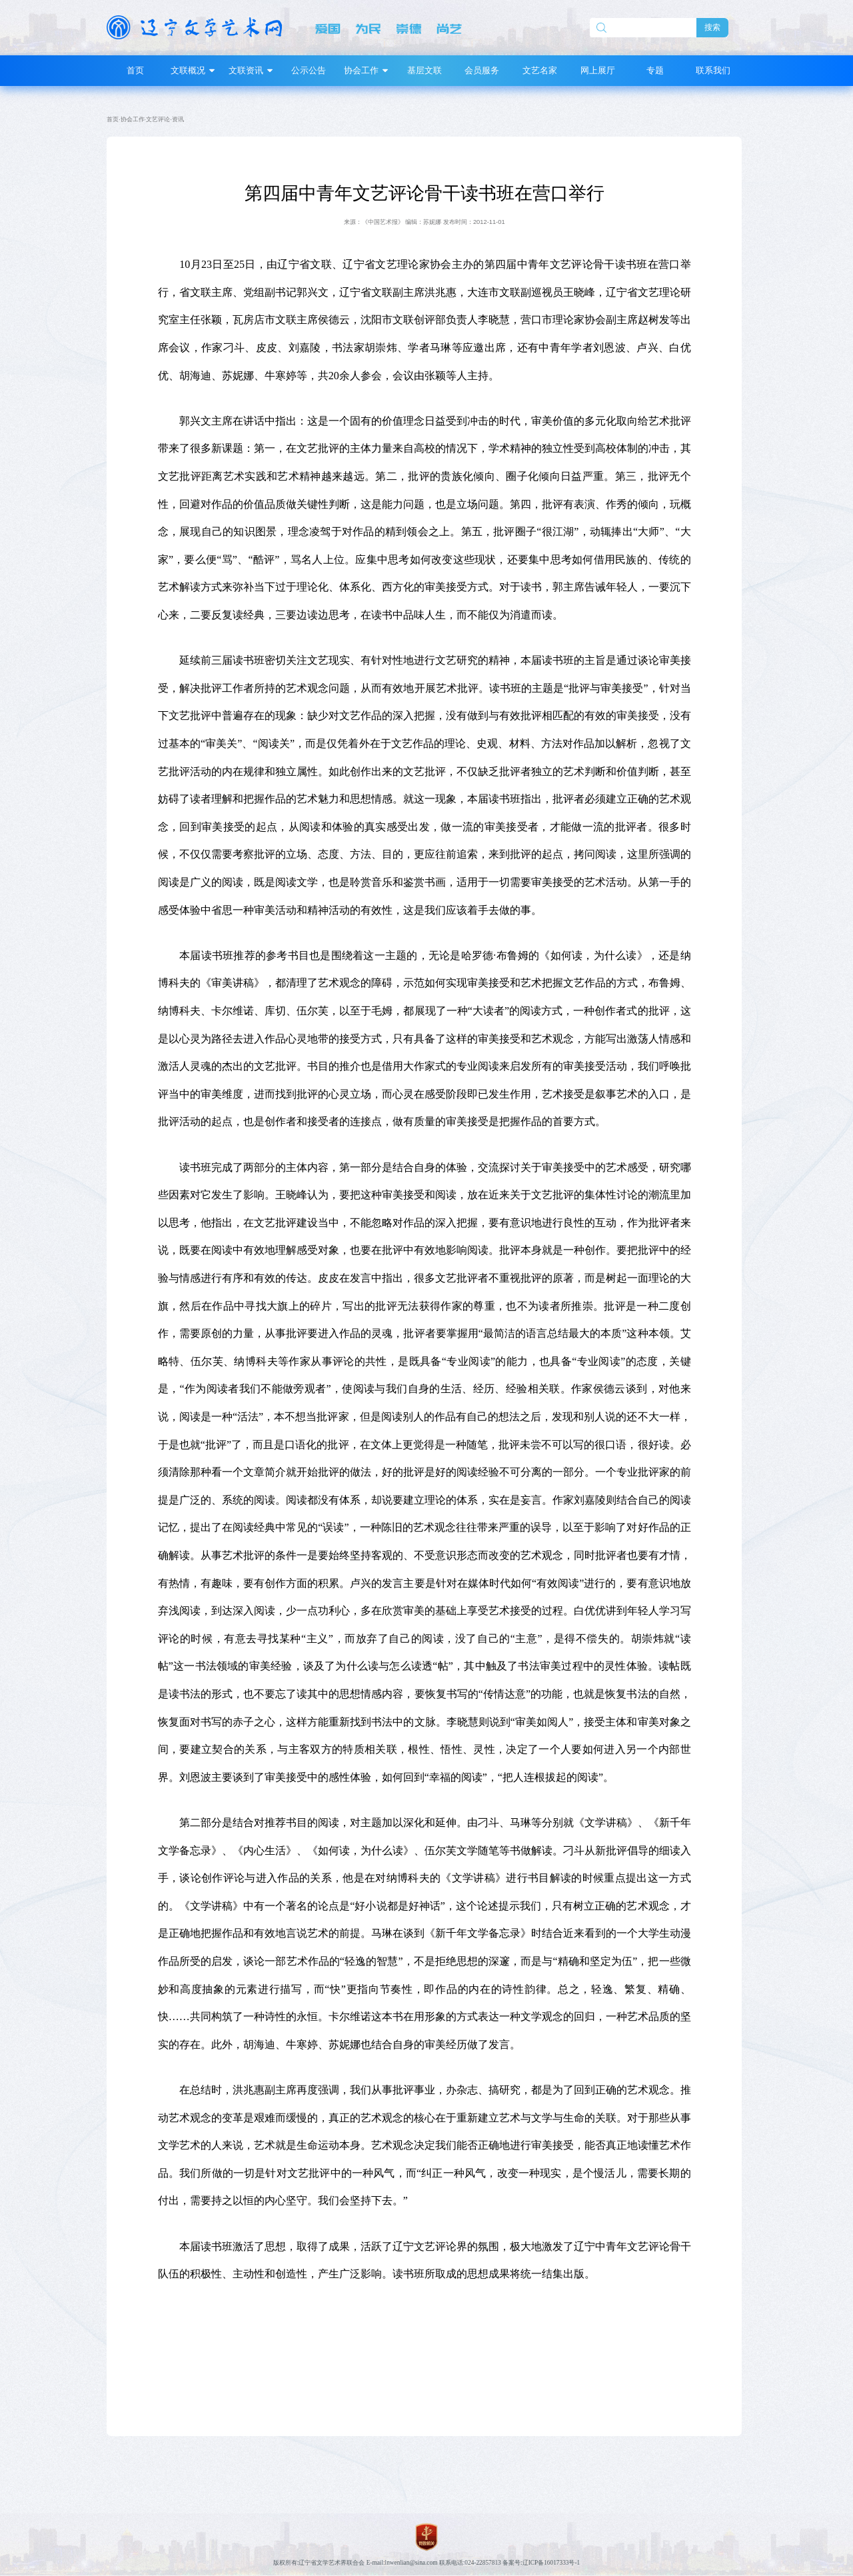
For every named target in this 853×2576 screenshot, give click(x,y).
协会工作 (133, 119)
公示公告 (308, 70)
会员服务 (481, 70)
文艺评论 (158, 119)
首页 (135, 70)
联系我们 (713, 70)
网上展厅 (597, 70)
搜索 (712, 27)
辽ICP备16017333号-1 (551, 2562)
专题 (655, 70)
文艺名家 (539, 70)
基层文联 (424, 70)
